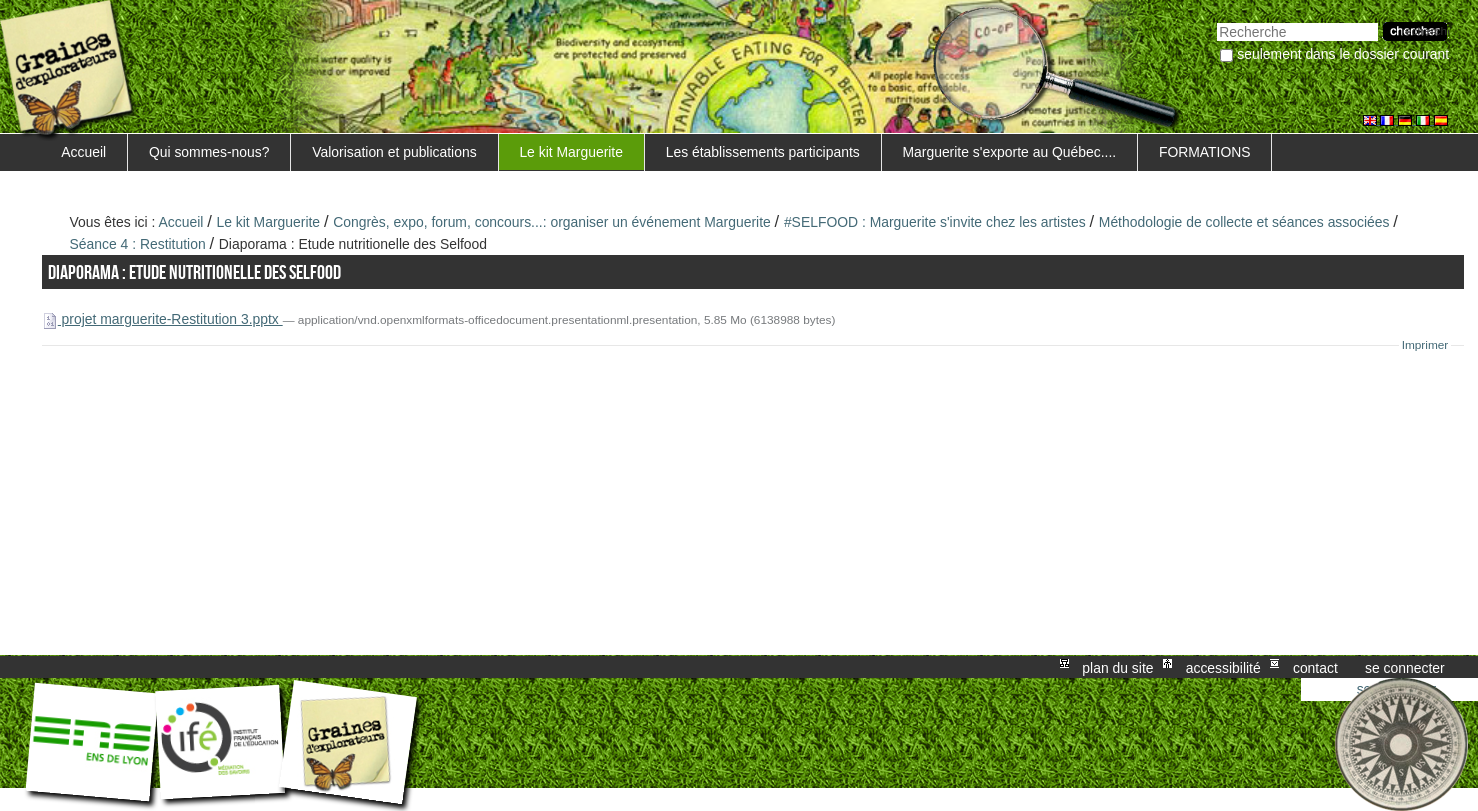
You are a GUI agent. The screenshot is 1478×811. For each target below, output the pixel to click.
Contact (1315, 667)
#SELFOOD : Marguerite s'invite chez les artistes (935, 222)
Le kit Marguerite (571, 152)
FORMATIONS (1205, 152)
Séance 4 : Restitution (138, 244)
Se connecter (1405, 667)
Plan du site (1117, 667)
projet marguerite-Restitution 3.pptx (162, 319)
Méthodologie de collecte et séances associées (1244, 222)
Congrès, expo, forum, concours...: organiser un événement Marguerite (552, 222)
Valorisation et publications (394, 152)
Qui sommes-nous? (209, 152)
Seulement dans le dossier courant (1343, 54)
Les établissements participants (763, 152)
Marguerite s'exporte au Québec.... (1009, 152)
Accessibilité (1223, 667)
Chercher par (1216, 20)
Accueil (83, 152)
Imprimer (1425, 345)
